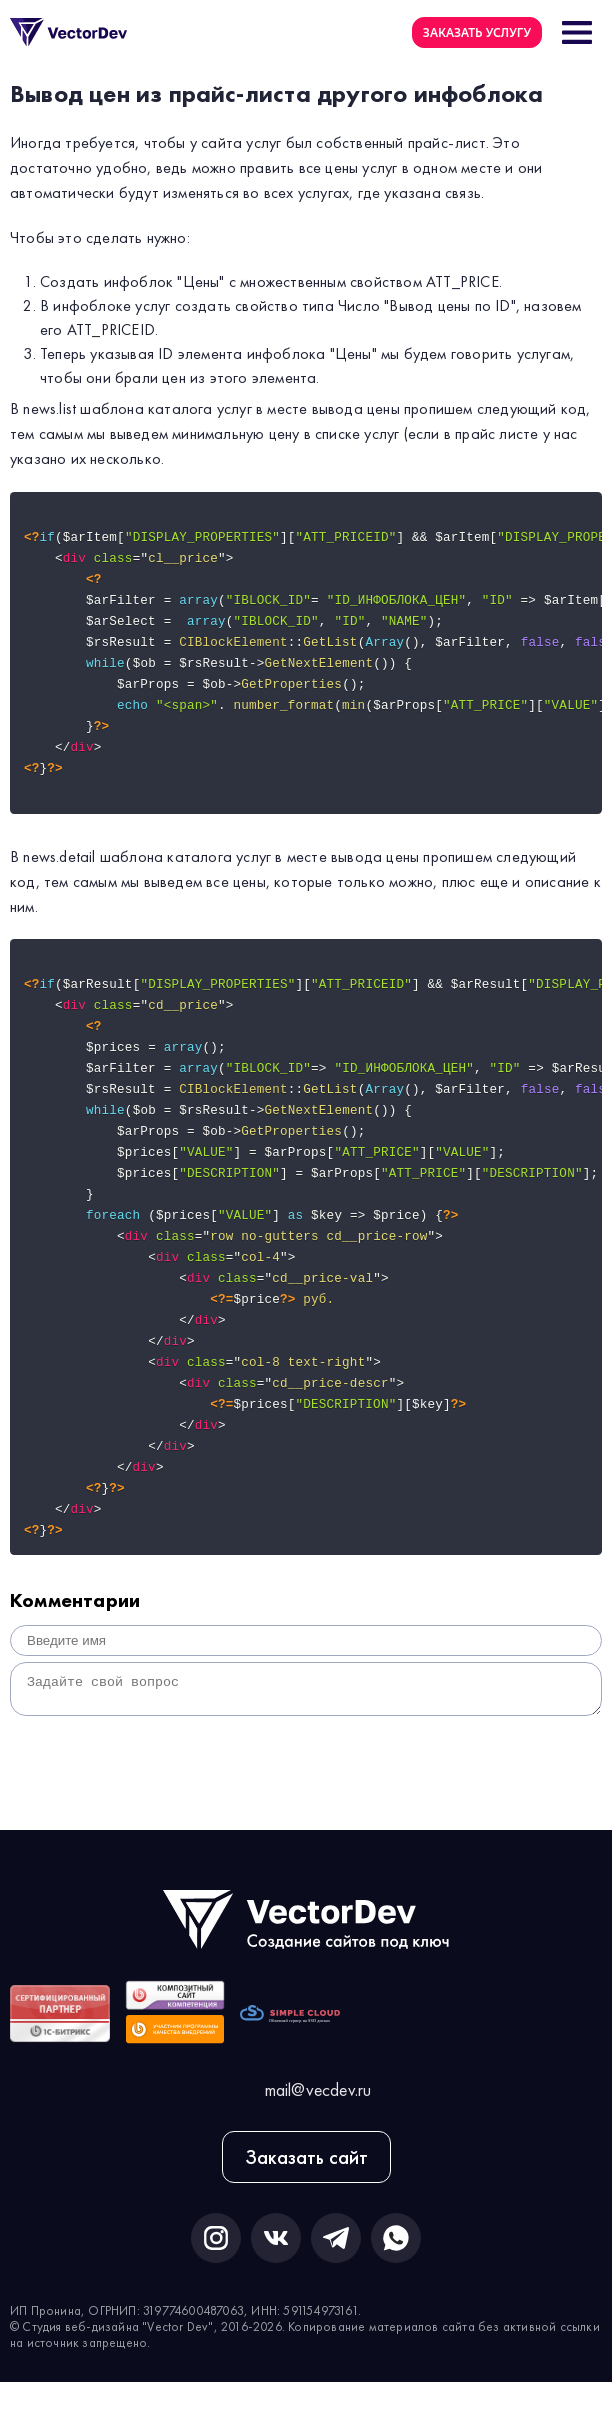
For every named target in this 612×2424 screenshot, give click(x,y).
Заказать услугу (477, 32)
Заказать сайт (306, 2199)
